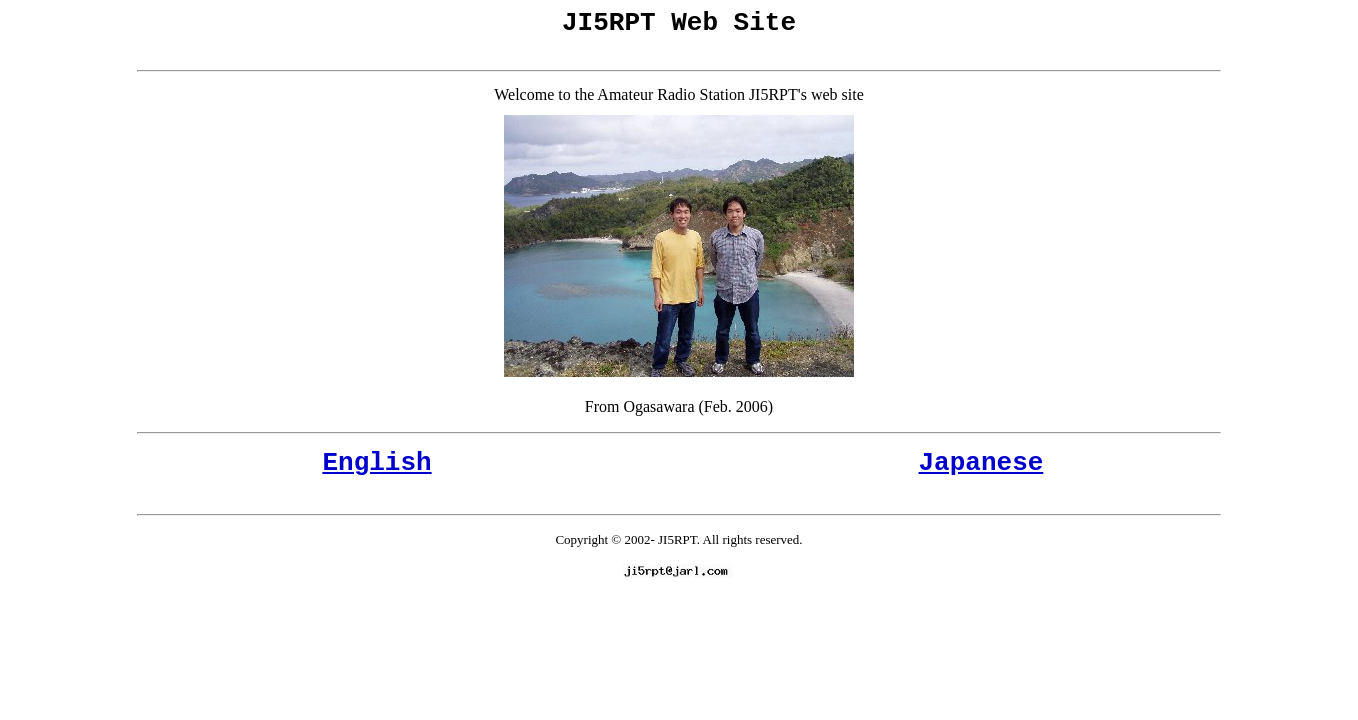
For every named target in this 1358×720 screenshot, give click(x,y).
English (376, 472)
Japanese (981, 472)
